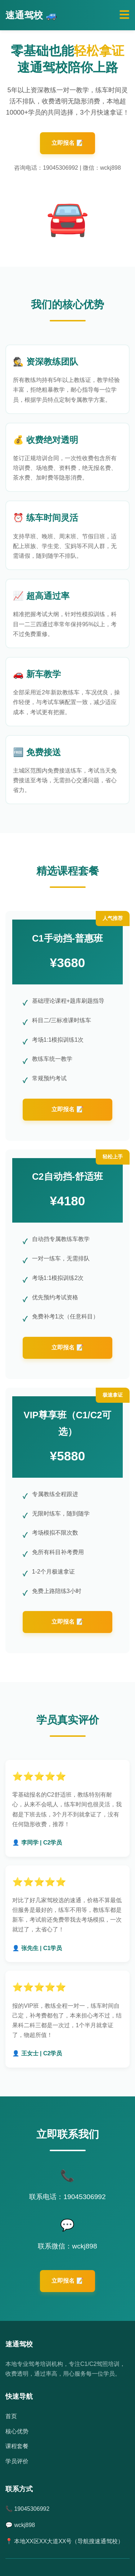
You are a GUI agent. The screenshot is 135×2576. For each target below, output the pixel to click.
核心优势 (16, 2431)
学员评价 (16, 2461)
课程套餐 (16, 2446)
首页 (11, 2416)
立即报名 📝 (67, 143)
